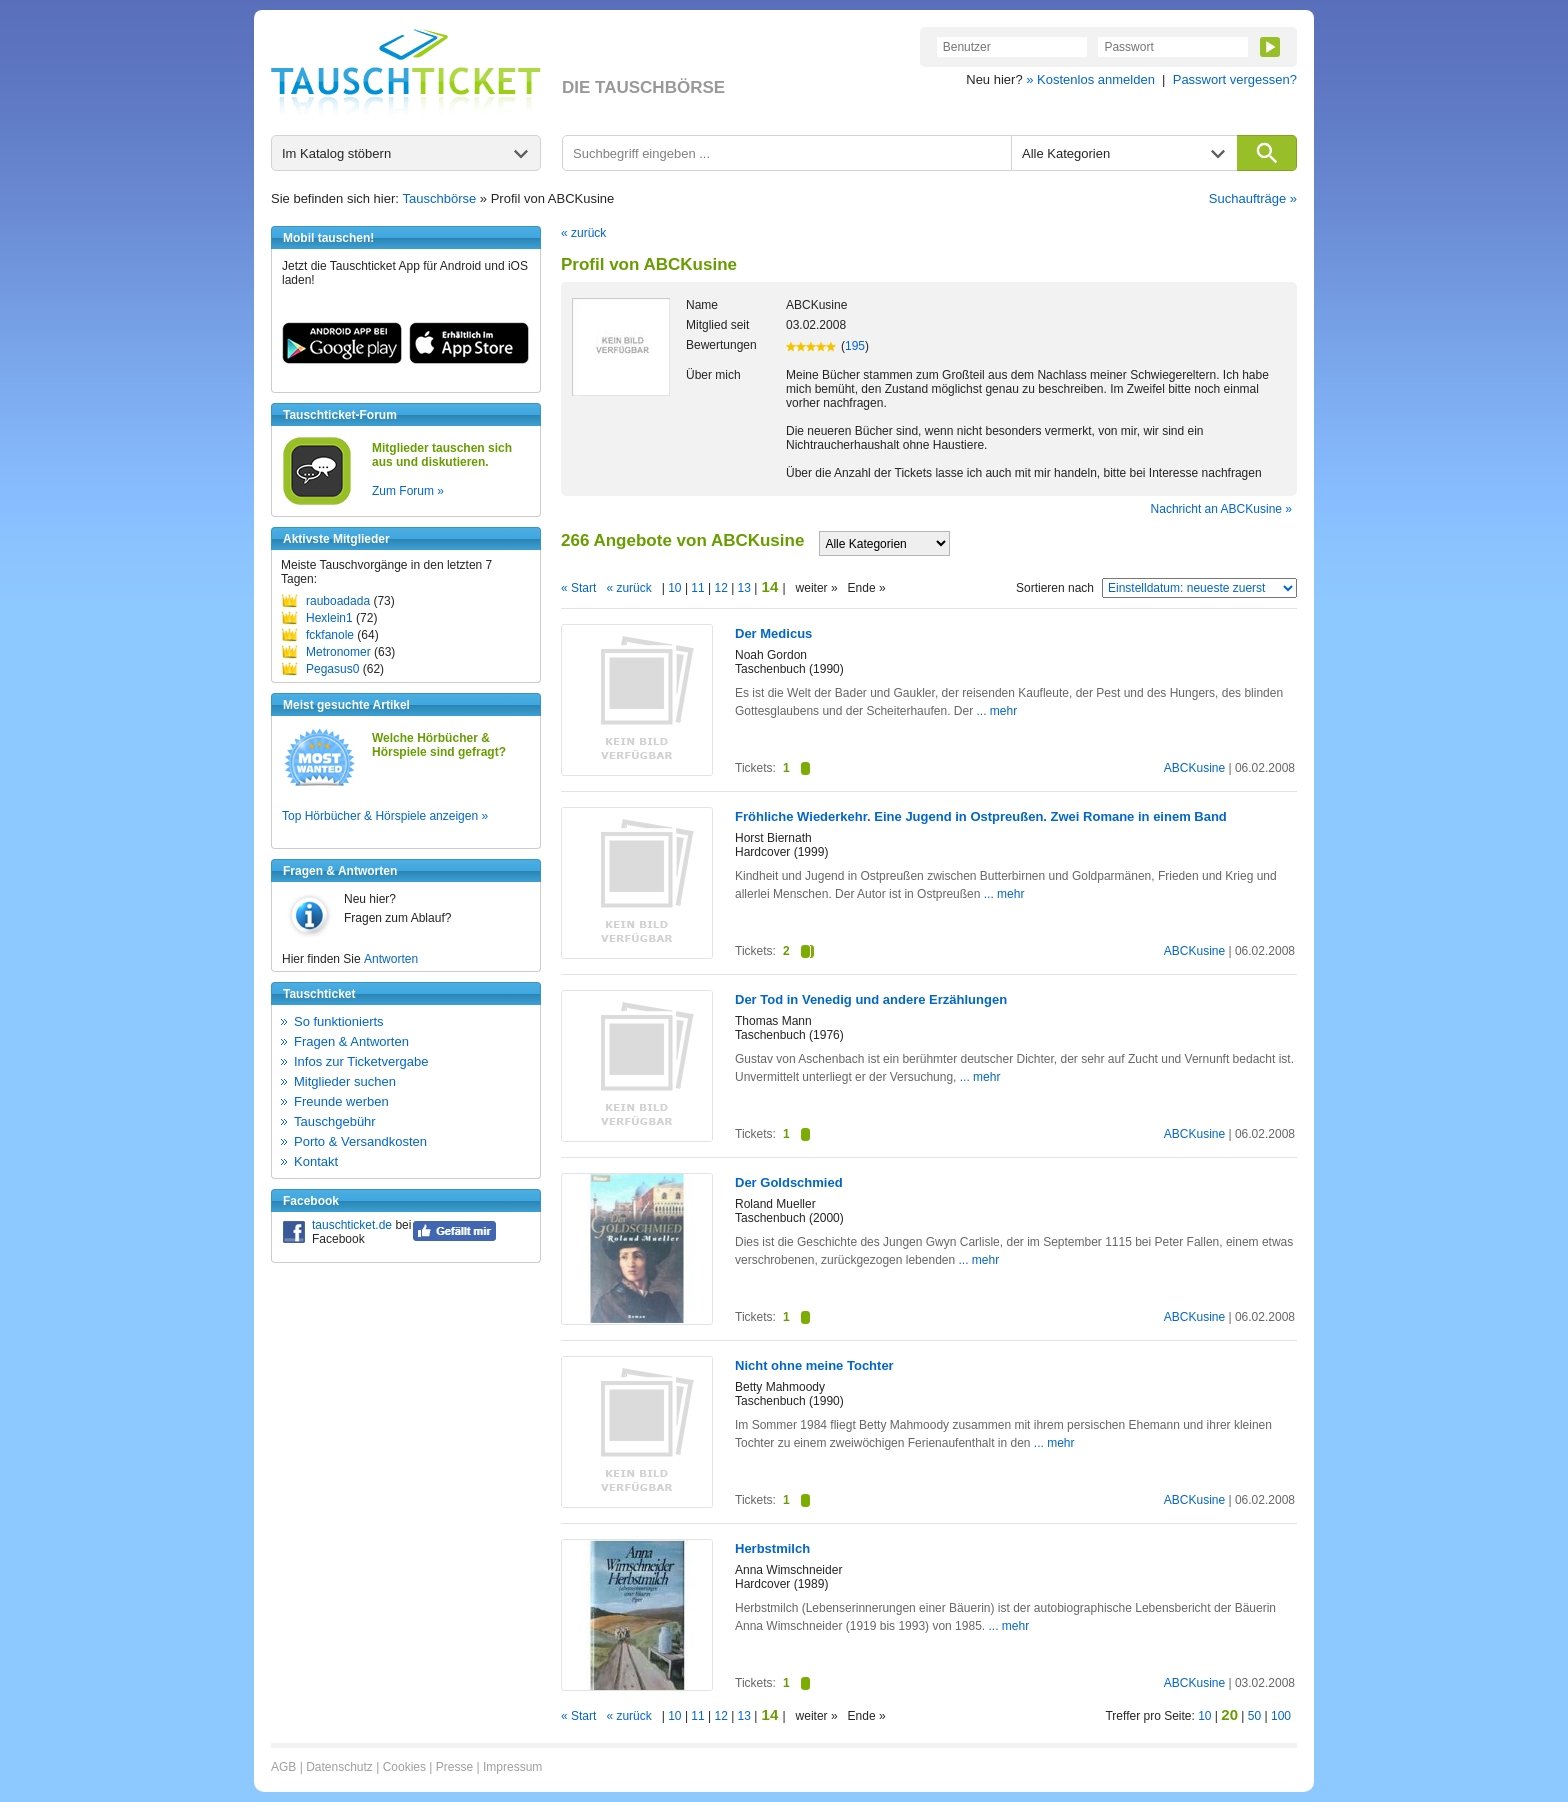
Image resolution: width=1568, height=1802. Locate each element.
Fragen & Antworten (351, 1041)
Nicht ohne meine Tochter (814, 1365)
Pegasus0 (332, 669)
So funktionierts (339, 1021)
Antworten (391, 959)
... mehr (997, 711)
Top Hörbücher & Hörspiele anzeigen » (385, 816)
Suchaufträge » (1253, 198)
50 (1254, 1716)
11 (698, 588)
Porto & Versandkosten (360, 1141)
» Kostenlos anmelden (1090, 79)
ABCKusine (1194, 768)
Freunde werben (341, 1101)
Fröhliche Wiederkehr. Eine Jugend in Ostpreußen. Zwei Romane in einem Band (981, 816)
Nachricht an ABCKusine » (1221, 509)
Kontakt (316, 1161)
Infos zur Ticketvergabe (361, 1061)
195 (855, 346)
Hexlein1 (329, 618)
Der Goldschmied (789, 1182)
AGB (283, 1767)
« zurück (583, 233)
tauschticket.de (352, 1225)
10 (675, 588)
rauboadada (338, 601)
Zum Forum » (408, 491)
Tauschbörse (440, 198)
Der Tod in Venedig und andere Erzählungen (871, 999)
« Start (578, 588)
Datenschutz (339, 1767)
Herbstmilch (772, 1548)
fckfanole (330, 635)
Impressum (512, 1767)
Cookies (404, 1767)
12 (721, 588)
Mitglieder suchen (345, 1081)
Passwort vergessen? (1235, 79)
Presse (454, 1767)
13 (744, 588)
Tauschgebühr (335, 1121)
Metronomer (338, 652)
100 (1281, 1716)
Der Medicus (773, 633)
